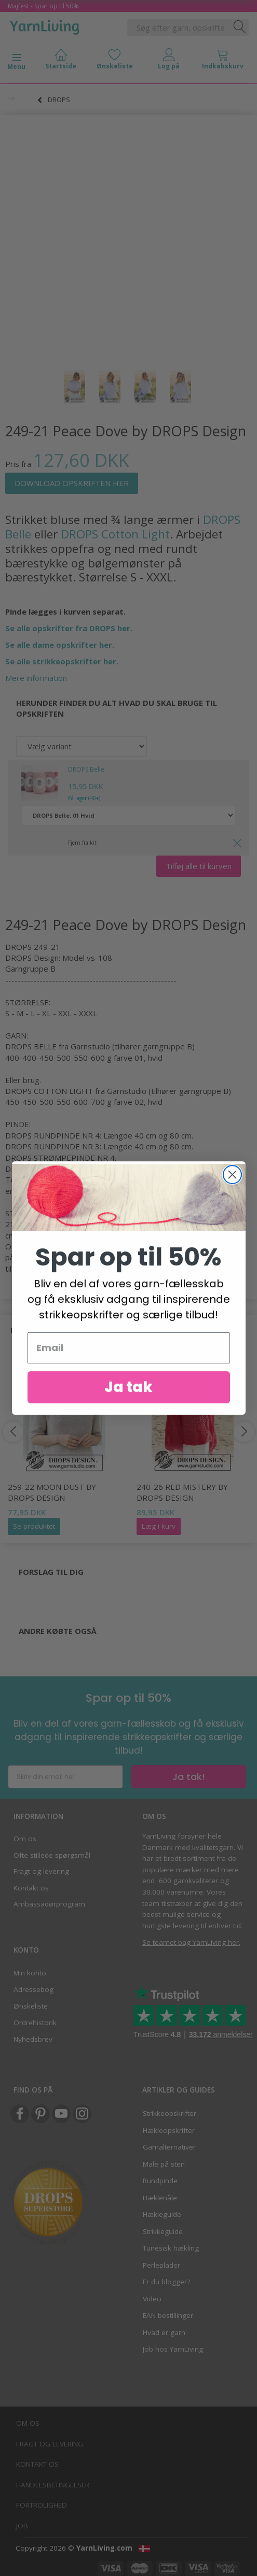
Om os (24, 1838)
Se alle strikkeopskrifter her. (61, 661)
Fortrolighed (41, 2505)
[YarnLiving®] (44, 25)
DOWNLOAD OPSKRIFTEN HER (72, 483)
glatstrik (189, 1224)
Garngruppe (26, 968)
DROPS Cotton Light (115, 534)
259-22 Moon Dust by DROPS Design (52, 1492)
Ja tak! (188, 1776)
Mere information (36, 678)
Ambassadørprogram (49, 1904)
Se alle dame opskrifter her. (59, 644)
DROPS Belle (86, 769)
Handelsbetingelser (52, 2484)
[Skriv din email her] (65, 1776)
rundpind (31, 1191)
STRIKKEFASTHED (38, 1213)
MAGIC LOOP (67, 1179)
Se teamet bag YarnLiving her (190, 1942)
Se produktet (34, 1526)
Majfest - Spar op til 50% (43, 6)
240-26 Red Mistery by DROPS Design (182, 1492)
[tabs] (223, 61)
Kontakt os (31, 1887)
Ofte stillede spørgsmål (51, 1855)
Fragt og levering (41, 1871)
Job (22, 2525)
